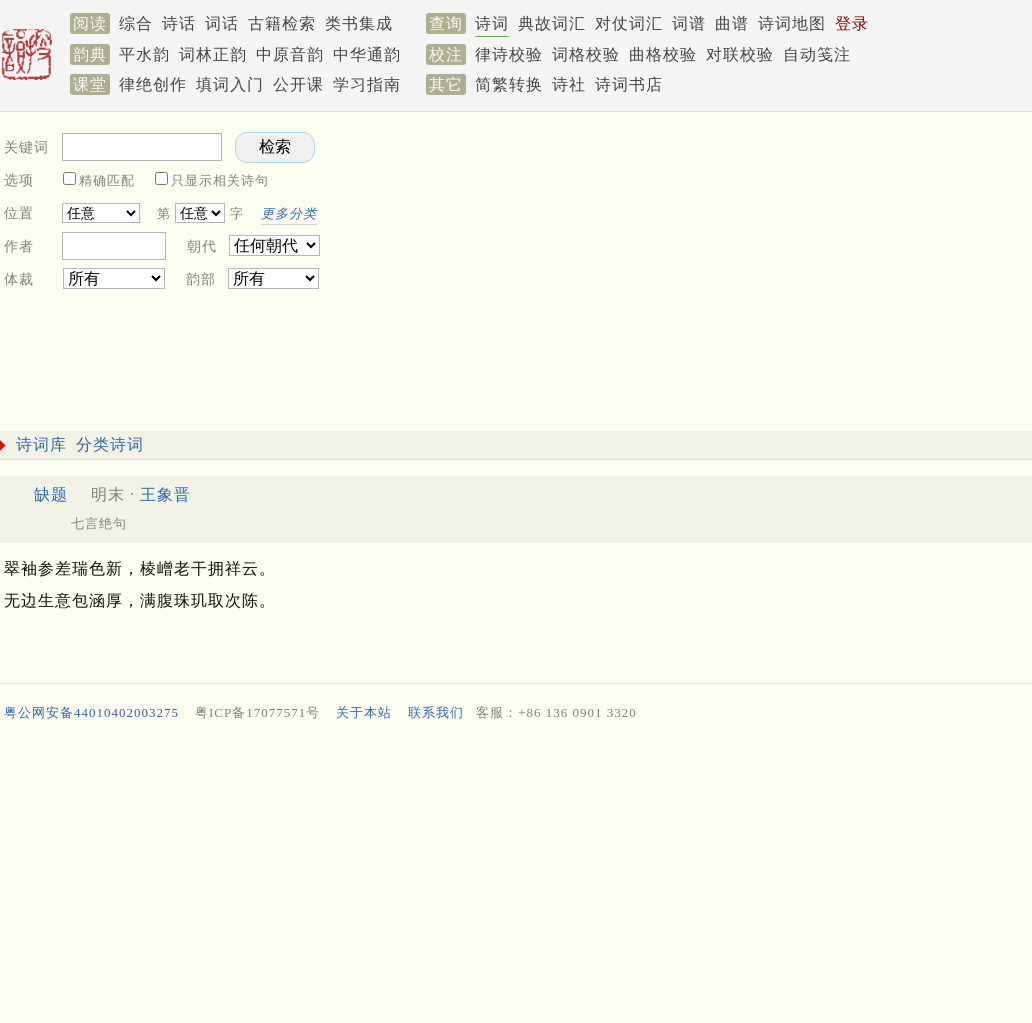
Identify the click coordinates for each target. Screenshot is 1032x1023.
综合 (136, 23)
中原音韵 (290, 54)
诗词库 (41, 444)
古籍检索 (282, 23)
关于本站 (364, 712)
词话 (222, 23)
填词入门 (230, 84)
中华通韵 (367, 54)
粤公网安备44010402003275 (91, 712)
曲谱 (732, 23)
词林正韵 (213, 54)
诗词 (492, 23)
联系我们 (436, 712)
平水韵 (144, 54)
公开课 (298, 84)
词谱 (689, 23)
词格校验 (586, 54)
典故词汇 (552, 23)
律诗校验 (509, 54)
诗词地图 (792, 23)
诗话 (179, 23)
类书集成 (359, 23)
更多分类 (289, 213)
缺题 (51, 494)
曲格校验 (663, 54)
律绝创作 (153, 84)
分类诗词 (110, 444)
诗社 (569, 84)
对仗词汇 (629, 23)
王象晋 (165, 494)
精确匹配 (107, 180)
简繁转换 (509, 84)
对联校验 (740, 54)
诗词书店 (629, 84)
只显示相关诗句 (220, 180)
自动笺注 (817, 54)
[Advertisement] (512, 877)
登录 (852, 23)
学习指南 (367, 84)
